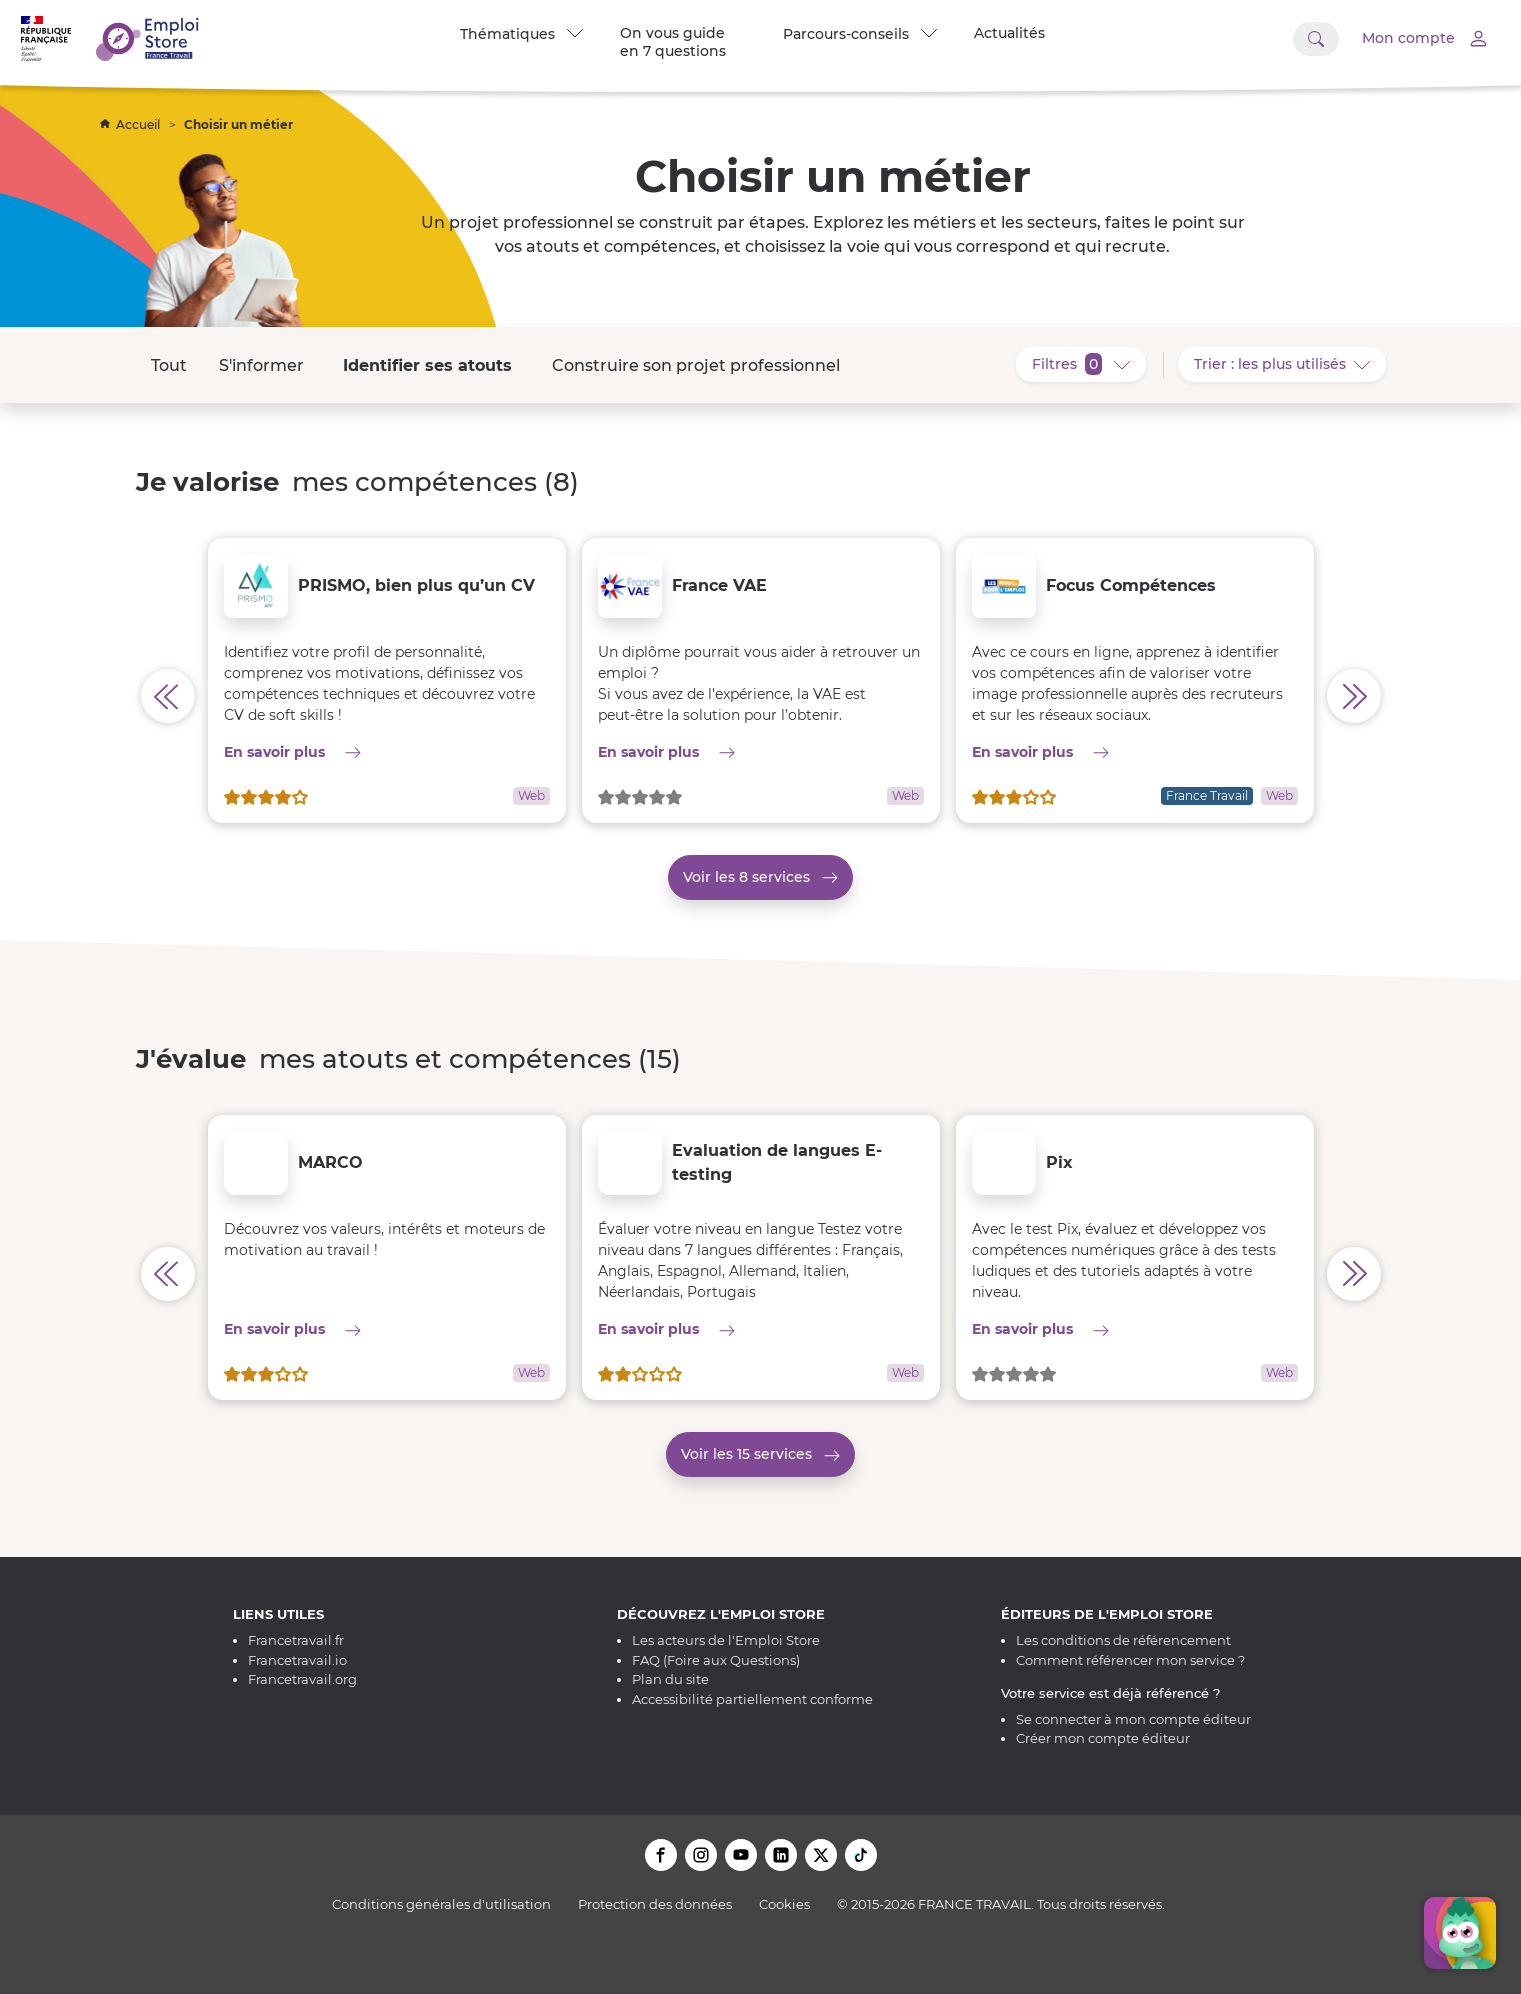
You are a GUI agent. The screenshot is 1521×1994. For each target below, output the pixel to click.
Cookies (784, 1904)
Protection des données (655, 1904)
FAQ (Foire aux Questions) (716, 1660)
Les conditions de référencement (1123, 1640)
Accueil (131, 124)
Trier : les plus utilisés (1290, 363)
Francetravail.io (297, 1660)
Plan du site (670, 1679)
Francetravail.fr (296, 1640)
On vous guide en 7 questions (673, 42)
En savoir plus (387, 751)
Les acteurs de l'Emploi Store (726, 1640)
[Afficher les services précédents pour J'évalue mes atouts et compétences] (168, 1274)
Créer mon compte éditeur (1103, 1738)
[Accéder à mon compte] (1410, 38)
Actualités (1009, 33)
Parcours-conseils (860, 34)
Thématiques (521, 34)
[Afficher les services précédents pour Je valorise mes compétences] (168, 696)
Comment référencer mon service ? (1130, 1660)
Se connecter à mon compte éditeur (1133, 1719)
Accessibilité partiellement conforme (752, 1699)
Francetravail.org (302, 1679)
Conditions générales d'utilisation (441, 1904)
